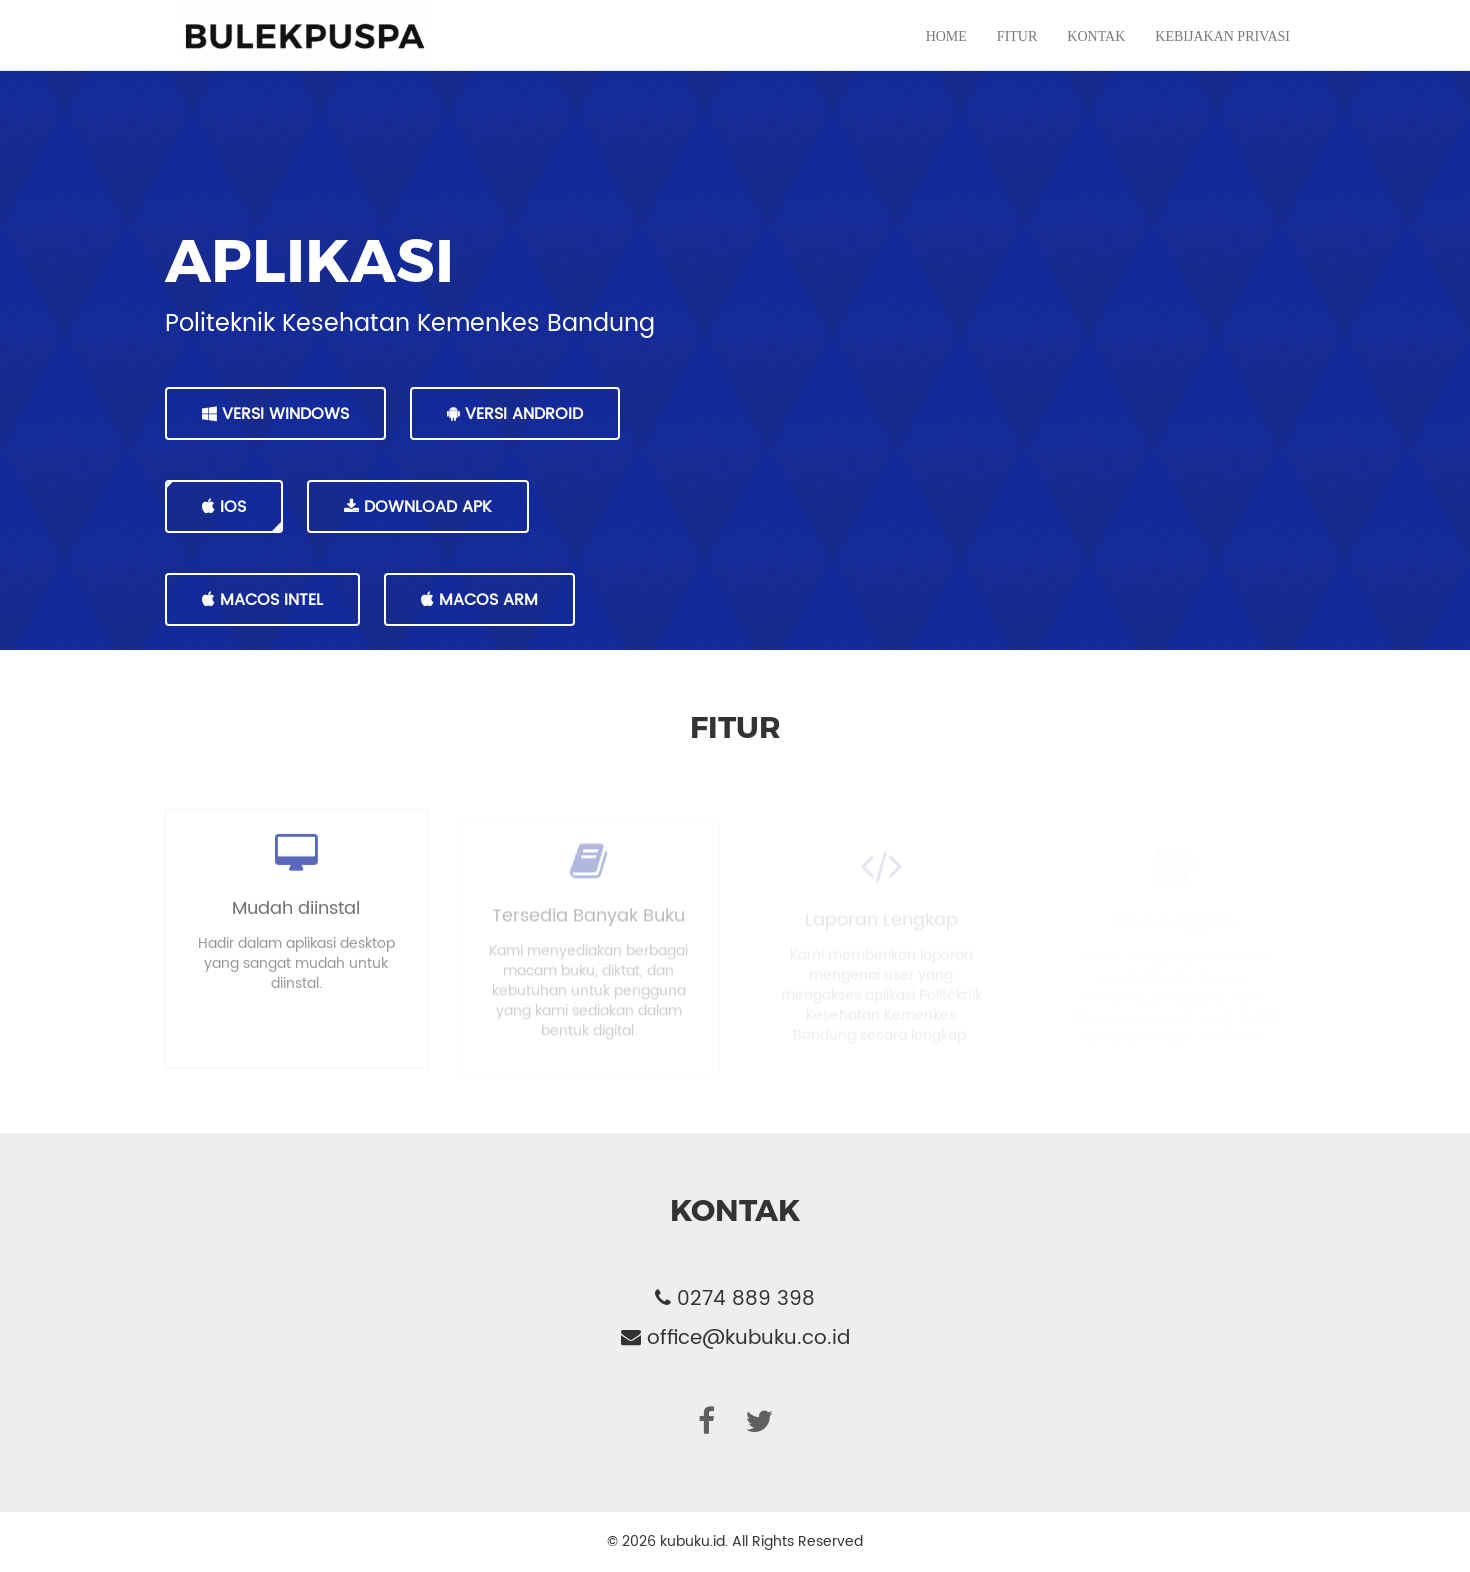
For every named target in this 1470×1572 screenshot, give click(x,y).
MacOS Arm (479, 600)
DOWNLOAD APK (418, 507)
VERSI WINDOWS (275, 414)
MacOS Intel (262, 600)
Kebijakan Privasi (1222, 56)
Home (946, 56)
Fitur (1017, 56)
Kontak (1096, 56)
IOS (224, 507)
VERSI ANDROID (515, 414)
